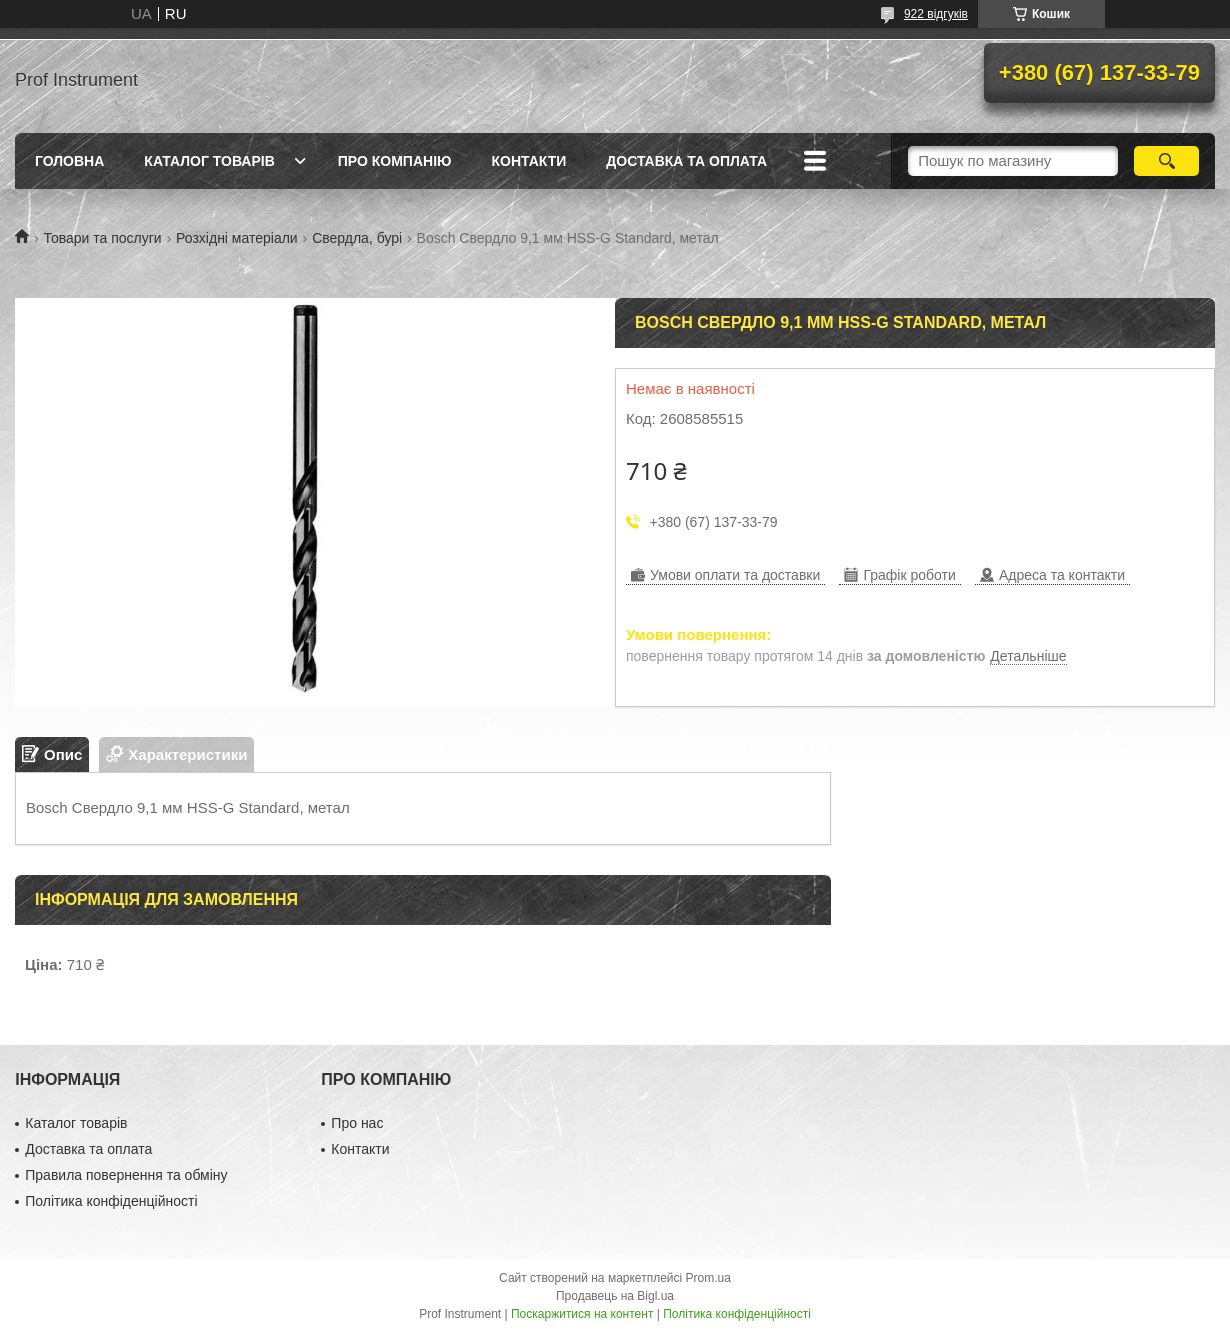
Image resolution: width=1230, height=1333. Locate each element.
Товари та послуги (102, 238)
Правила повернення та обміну (126, 1175)
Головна (69, 161)
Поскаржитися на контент (582, 1314)
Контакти (528, 161)
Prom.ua (708, 1278)
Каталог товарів (209, 161)
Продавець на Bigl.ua (615, 1296)
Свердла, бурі (357, 238)
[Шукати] (1166, 161)
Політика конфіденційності (111, 1201)
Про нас (357, 1123)
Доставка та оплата (686, 161)
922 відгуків (936, 14)
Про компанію (395, 161)
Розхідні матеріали (237, 238)
